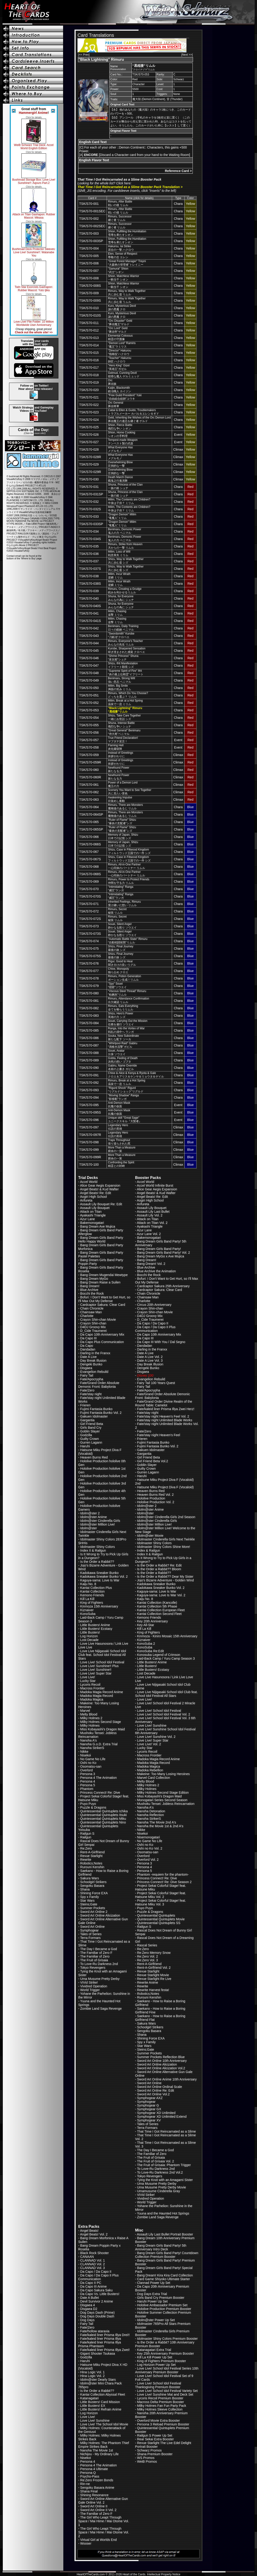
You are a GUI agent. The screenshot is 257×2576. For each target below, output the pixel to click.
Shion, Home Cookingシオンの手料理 (121, 434)
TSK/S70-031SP (91, 494)
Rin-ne (85, 2484)
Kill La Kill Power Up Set (154, 2357)
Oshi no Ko (88, 1763)
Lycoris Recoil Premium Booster (160, 2398)
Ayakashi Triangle (93, 1215)
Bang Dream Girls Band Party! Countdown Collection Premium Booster (166, 2255)
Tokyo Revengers (92, 1967)
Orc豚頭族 (112, 382)
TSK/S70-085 (89, 1030)
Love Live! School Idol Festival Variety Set (167, 2391)
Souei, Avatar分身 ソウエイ (116, 1052)
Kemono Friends (92, 1595)
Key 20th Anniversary (152, 1621)
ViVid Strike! (89, 1982)
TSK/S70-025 (89, 427)
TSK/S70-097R (90, 1135)
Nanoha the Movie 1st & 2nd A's (160, 1826)
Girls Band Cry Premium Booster (160, 2297)
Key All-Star (145, 1625)
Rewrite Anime (147, 1982)
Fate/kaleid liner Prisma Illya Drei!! (105, 2335)
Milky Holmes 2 (91, 1718)
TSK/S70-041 (89, 613)
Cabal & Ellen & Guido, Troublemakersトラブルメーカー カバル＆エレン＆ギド (133, 412)
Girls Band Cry (90, 1427)
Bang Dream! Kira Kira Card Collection (165, 2275)
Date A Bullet (89, 2297)
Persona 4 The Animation (98, 1777)
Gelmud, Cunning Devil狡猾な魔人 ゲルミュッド (123, 374)
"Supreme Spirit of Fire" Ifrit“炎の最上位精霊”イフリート (125, 672)
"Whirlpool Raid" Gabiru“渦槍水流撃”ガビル (122, 1045)
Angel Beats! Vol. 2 (94, 2234)
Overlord (86, 1770)
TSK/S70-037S (90, 569)
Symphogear (89, 1930)
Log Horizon (89, 1636)
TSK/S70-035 (89, 546)
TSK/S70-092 (89, 1082)
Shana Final (89, 2491)
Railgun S (87, 1833)
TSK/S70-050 (89, 688)
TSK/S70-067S (90, 859)
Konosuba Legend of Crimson (158, 1655)
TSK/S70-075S (90, 956)
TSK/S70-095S (90, 1112)
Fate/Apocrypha (91, 1379)
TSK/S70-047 (89, 665)
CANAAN (87, 2257)
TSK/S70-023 (89, 412)
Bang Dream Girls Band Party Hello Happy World (100, 1239)
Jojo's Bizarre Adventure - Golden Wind (165, 1580)
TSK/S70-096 (89, 1120)
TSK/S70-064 (89, 807)
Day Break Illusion (93, 1360)
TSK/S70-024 (89, 420)
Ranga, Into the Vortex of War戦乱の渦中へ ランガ (126, 1030)
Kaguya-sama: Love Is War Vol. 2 (161, 1595)
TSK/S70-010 (89, 308)
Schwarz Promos (149, 2450)
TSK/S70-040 (89, 598)
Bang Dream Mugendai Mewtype (104, 1275)
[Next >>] (187, 54)
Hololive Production (151, 1498)
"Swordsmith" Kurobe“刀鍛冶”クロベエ (121, 635)
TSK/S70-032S (90, 509)
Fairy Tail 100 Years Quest (156, 1383)
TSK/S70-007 (89, 271)
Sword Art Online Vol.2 (153, 2094)
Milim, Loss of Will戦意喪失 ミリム (119, 553)
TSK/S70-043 (89, 636)
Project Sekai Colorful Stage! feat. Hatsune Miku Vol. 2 (160, 1895)
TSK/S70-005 (89, 256)
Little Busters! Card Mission (100, 2402)
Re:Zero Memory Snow (154, 1953)
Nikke (84, 1751)
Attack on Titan (91, 1211)
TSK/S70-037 (89, 561)
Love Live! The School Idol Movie (104, 2424)
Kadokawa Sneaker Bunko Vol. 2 (104, 1576)
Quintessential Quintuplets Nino (103, 1822)
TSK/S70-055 (89, 725)
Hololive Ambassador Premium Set (162, 2305)
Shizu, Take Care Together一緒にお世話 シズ (124, 717)
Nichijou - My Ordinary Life (99, 2454)
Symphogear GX (149, 2109)
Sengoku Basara (92, 1885)
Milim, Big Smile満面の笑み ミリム (119, 687)
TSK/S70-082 (89, 1008)
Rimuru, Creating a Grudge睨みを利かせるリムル (125, 590)
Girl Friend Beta (91, 1424)
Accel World (88, 1182)
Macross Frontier (92, 1688)
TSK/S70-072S (90, 919)
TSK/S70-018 (89, 375)
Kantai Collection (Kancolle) (157, 1602)
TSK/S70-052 (89, 703)
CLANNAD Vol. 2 (92, 2264)
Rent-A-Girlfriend (92, 1852)
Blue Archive (89, 1290)
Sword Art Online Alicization (100, 1915)
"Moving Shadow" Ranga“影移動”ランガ (123, 1097)
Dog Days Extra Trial (152, 2294)
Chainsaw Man (91, 1312)
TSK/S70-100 (89, 1164)
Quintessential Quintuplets (156, 1915)
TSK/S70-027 (89, 442)
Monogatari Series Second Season (162, 1800)
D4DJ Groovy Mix (93, 1327)
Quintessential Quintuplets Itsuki (103, 1815)
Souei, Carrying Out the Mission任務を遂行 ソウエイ (127, 1022)
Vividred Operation (93, 1986)
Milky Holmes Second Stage (100, 1722)
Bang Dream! (89, 1286)
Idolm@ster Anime (93, 1517)
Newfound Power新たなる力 (118, 769)
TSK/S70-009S (90, 300)
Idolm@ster (88, 1528)
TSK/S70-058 (89, 747)
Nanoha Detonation (151, 1811)
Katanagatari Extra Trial (154, 2350)
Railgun (85, 1837)
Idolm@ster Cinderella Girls (100, 1521)
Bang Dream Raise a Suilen (100, 1282)
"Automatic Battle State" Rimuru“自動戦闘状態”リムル (127, 940)
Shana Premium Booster (155, 2454)
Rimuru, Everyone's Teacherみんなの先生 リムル (125, 642)
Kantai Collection (92, 1591)
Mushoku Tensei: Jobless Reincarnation (97, 1735)
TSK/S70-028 (89, 449)
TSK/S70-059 (89, 755)
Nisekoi (85, 1755)
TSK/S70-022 (89, 405)
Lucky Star (88, 1681)
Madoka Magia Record (96, 1696)
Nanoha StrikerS (92, 1748)
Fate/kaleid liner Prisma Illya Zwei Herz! (165, 1409)
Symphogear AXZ (150, 2098)
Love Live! (87, 1677)
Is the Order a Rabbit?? (97, 1561)
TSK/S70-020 (89, 390)
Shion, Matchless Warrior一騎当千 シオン (123, 277)
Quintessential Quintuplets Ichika (104, 1811)
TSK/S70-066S (90, 844)
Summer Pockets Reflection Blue (161, 2057)
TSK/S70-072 (89, 911)
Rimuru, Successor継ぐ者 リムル (120, 218)
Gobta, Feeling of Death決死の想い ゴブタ (123, 1060)
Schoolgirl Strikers (93, 1882)
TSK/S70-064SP (91, 814)
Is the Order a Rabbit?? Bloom (159, 1569)
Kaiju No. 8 (88, 1584)
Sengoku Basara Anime (97, 2487)
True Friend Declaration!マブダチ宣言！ (123, 739)
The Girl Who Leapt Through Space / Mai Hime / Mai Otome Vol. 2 (103, 2532)
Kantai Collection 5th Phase (157, 1606)
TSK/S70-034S (90, 539)
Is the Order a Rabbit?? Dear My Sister (165, 1576)
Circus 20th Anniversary (154, 1305)
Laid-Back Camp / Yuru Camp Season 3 (166, 1658)
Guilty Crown (89, 1439)
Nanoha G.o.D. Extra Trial (99, 1744)
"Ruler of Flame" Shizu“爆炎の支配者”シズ (122, 821)
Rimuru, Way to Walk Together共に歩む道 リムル (127, 292)
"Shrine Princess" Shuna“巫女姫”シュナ (123, 657)
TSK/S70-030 (89, 479)
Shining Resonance (94, 2495)
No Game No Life (92, 1759)
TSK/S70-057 (89, 740)
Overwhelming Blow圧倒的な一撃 (120, 464)
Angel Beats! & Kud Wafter (99, 1189)
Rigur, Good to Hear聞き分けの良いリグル (122, 963)
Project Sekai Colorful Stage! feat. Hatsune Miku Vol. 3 (160, 1902)
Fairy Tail (86, 1375)
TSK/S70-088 (89, 1053)
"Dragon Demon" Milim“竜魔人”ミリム (122, 516)
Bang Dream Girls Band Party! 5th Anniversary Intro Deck (160, 2247)
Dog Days (87, 2320)
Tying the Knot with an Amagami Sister (165, 2180)
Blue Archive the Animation (156, 1271)
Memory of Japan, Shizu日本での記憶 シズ (123, 836)
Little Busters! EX (92, 2405)
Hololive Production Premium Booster (164, 2309)
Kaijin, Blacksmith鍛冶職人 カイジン (119, 389)
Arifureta (86, 1200)
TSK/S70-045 (89, 650)
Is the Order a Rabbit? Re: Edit (159, 1565)
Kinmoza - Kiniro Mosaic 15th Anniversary (167, 1636)
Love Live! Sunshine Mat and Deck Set (165, 2394)
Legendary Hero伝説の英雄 (118, 1127)
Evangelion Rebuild (94, 1372)
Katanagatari (89, 2398)
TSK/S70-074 (89, 941)
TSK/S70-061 (89, 785)
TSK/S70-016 (89, 360)
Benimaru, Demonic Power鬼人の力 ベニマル (124, 531)
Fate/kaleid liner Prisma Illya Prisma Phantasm (99, 2344)
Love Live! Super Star (96, 1673)
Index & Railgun (148, 1550)
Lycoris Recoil (90, 1684)
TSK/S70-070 (89, 889)
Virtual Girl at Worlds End (98, 2540)
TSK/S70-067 (89, 852)
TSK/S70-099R (90, 1157)
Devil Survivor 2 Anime (96, 2301)
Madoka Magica (91, 1699)
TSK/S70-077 (89, 971)
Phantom (86, 1789)
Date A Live (88, 1357)
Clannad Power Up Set (153, 2283)
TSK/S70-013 (89, 338)
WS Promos (146, 2458)
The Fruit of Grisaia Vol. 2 (155, 2161)
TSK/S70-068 (89, 866)
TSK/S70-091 (89, 1075)
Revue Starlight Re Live (154, 1979)
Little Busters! (90, 1632)
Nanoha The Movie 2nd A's (156, 1822)
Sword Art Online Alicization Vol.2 (161, 2068)
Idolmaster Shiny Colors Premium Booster (167, 2338)
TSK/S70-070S (90, 896)
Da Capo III (88, 1338)
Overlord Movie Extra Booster (158, 2420)
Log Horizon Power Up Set (156, 2365)
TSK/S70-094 (89, 1097)
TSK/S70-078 (89, 978)
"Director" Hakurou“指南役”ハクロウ (119, 352)
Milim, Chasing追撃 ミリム (117, 613)
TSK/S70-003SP (91, 241)
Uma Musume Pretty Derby (100, 1979)
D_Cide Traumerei (93, 1331)
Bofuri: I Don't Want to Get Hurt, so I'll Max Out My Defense (104, 1299)
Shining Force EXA (94, 1893)
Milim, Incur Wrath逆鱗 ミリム (119, 575)
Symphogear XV (149, 2120)
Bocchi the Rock (92, 1293)
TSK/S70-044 (89, 643)
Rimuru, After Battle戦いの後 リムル (120, 203)
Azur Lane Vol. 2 (149, 1234)
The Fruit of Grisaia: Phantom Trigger (164, 2165)
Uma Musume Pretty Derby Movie (161, 2187)
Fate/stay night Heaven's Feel (158, 1435)
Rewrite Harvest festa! (153, 1990)
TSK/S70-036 (89, 554)
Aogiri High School (93, 1197)
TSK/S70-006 (89, 263)
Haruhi (85, 1446)
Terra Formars (90, 1938)
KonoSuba (87, 1614)
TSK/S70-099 (89, 1149)
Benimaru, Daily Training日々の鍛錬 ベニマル (123, 628)
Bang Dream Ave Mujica (97, 1226)
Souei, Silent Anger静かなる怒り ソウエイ (122, 925)
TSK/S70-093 (89, 1090)
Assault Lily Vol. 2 (149, 1215)
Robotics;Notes (91, 1863)
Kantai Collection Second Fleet (159, 1614)
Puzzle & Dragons (93, 1807)
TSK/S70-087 (89, 1045)
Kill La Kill (87, 1599)
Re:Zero (86, 1848)
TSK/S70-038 (89, 576)
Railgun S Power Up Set (154, 2435)
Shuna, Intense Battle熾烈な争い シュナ (121, 724)
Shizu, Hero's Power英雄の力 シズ (120, 1015)
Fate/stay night (91, 1394)
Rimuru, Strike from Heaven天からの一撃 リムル (125, 546)
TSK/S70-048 (89, 673)
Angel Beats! (89, 2230)
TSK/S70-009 (89, 293)
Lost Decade (89, 1640)
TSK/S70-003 (89, 233)
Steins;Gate (88, 1904)
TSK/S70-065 (89, 822)
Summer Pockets (92, 1908)
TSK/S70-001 (89, 204)
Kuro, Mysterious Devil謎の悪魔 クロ (122, 307)
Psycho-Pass (89, 2476)
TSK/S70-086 (89, 1038)
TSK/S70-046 (89, 658)
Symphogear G (148, 2105)
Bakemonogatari (92, 1223)
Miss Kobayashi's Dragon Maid (102, 1729)
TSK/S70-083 (89, 1015)
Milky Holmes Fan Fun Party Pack (161, 2405)
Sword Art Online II (94, 2506)
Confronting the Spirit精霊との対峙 (121, 1164)
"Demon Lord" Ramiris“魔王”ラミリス (122, 344)
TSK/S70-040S (90, 606)
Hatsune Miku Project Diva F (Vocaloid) (165, 1487)
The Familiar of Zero (94, 1956)
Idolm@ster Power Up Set (156, 2320)
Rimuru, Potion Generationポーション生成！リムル (124, 978)
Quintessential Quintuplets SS (158, 1923)
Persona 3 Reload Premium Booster (163, 2424)
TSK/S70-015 (89, 352)
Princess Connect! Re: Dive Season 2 (164, 1882)
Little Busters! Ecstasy (96, 1629)
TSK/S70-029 (89, 464)
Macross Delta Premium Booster (160, 2402)
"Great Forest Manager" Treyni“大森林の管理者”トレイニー (127, 263)
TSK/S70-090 (89, 1068)
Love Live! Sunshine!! (96, 1669)
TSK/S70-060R (90, 777)
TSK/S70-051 (89, 695)
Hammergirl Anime (33, 113)
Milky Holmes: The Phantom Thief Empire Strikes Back (103, 2444)
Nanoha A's (88, 1740)
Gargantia (87, 1420)
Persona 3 (87, 1774)
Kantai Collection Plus (96, 1588)
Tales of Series (90, 1934)
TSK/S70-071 (89, 904)
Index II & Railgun (93, 1550)
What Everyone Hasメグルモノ (120, 449)
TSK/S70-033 (89, 516)
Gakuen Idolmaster (94, 1416)
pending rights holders (43, 542)
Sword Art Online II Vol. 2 (98, 2510)
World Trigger (90, 1990)
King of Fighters (91, 1602)
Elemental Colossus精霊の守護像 (120, 337)
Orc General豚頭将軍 (115, 404)
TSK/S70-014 (89, 345)
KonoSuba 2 (146, 1643)
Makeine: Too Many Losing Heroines (163, 1774)
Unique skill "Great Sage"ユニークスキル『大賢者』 (125, 1119)
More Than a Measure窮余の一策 (121, 1149)
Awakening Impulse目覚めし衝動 (120, 799)
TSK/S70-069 (89, 881)
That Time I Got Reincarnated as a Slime (166, 2131)
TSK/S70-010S (90, 315)
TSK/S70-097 (89, 1127)
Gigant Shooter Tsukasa (97, 2353)
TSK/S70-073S (90, 933)
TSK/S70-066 (89, 837)
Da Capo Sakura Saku (96, 2290)
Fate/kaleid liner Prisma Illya (100, 2338)
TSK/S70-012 (89, 330)
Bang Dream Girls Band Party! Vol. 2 (163, 1252)
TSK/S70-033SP (91, 524)
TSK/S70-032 (89, 501)
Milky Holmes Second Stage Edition (163, 1792)
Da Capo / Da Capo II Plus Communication (155, 1329)
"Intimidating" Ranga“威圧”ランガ (120, 888)
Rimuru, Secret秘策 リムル (117, 911)
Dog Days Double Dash (97, 2316)
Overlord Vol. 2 (148, 1859)
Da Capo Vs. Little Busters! (99, 2294)
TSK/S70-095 (89, 1105)
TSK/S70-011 (89, 323)
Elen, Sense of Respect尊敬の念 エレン (122, 255)
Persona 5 (87, 1785)
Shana (85, 1889)
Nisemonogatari (148, 1837)
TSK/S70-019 (89, 382)
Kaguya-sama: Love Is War (99, 1580)
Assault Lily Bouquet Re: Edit (101, 1204)
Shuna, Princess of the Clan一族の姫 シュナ (125, 486)
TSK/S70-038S (90, 583)
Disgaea (86, 1368)
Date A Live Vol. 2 (150, 1357)
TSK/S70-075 (89, 948)
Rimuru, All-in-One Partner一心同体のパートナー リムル (126, 866)
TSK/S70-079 (89, 986)
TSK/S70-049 (89, 680)
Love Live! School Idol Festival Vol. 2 (163, 1714)
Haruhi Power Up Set (152, 2301)
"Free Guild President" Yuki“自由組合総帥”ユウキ (125, 397)
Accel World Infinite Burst (155, 1185)
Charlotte (87, 1316)
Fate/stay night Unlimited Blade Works (164, 1420)
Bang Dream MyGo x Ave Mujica (160, 1256)
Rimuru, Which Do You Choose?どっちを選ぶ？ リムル (128, 695)
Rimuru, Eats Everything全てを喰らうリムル (123, 1007)
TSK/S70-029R (90, 472)
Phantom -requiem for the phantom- (163, 1874)
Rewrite (85, 1859)
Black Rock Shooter (94, 2253)
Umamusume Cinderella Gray (158, 2191)
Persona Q (88, 2473)
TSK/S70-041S (90, 621)
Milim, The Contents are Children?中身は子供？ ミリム (129, 501)
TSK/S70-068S (90, 874)
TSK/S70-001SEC (92, 211)
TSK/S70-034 (89, 531)
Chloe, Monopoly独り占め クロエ (118, 970)
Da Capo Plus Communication (102, 1342)
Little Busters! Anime (95, 1625)
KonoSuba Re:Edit (150, 1651)
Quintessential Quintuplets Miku (103, 1818)
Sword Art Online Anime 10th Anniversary (167, 2079)
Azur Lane (87, 1219)
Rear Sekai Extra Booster (155, 2439)
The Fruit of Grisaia (94, 1960)
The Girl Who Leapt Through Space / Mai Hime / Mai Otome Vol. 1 (103, 2521)
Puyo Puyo (88, 1804)
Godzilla (86, 1435)
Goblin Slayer (90, 1431)
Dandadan (87, 1349)
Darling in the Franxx (95, 1353)
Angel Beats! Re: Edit (95, 1193)
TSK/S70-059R (90, 762)
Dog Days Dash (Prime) (97, 2312)
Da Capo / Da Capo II (152, 1323)
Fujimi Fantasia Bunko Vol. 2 (101, 1413)
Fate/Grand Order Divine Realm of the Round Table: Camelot (163, 1403)
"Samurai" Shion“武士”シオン (118, 270)
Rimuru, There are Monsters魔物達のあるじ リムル (125, 806)
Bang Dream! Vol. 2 (151, 1264)
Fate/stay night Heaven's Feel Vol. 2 (163, 1416)
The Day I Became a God (98, 1949)
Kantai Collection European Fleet (161, 1610)
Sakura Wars (89, 1878)
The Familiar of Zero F (96, 1953)
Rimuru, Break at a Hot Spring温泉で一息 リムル (126, 1082)
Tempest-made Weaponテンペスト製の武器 (123, 441)
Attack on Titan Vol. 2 (152, 1223)
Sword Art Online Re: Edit (155, 2090)
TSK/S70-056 (89, 732)
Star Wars (87, 1900)
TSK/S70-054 (89, 717)
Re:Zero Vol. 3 (147, 1960)
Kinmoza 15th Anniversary (99, 1606)
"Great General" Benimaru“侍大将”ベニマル (124, 732)
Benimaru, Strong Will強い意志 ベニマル (121, 680)
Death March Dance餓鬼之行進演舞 (120, 479)
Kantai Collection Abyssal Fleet (102, 2394)
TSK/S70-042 (89, 628)
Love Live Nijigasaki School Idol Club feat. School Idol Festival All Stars (102, 1654)
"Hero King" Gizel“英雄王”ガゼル (119, 367)
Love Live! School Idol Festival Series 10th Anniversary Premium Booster (166, 2370)
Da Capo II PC (90, 2283)
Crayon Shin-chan (93, 1323)
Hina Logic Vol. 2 (92, 2376)
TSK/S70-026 (89, 434)
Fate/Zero (87, 1390)
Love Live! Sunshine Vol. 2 (156, 1737)
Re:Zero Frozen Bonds (96, 2480)
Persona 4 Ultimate (94, 2469)
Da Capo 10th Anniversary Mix (102, 1334)
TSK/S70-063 (89, 799)
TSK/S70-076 (89, 963)
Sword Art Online (92, 1926)
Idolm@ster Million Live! (97, 1524)
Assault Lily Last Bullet (153, 1211)
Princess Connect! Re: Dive (100, 1792)
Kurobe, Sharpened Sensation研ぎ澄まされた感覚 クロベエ (126, 650)
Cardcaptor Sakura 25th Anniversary (163, 1286)
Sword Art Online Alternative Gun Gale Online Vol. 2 (103, 2500)
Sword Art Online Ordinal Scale (159, 2087)
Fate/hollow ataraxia (94, 2331)
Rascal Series (147, 1945)
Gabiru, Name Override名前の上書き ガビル (122, 1067)
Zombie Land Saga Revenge (101, 2008)
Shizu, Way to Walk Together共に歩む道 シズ (126, 560)
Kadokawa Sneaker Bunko (99, 1573)
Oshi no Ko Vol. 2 (149, 1848)
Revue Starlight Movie (153, 1975)
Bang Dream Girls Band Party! (159, 1249)
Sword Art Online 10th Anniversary (162, 2061)
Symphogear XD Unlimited (156, 2113)
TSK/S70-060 (89, 770)
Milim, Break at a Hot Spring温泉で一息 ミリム (125, 702)
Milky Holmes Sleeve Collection (160, 2409)
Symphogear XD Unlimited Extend (161, 2116)
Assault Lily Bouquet (95, 1208)
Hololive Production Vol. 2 (155, 1502)
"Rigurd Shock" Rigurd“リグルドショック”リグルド (125, 1089)
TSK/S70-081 (89, 1001)
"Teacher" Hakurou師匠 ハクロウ (119, 359)
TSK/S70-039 (89, 591)
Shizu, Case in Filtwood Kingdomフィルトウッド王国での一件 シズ (129, 851)
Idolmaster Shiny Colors (97, 1547)
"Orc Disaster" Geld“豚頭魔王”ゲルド (120, 322)
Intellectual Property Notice (163, 2574)
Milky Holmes (90, 1725)
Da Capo (86, 1345)
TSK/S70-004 (89, 248)
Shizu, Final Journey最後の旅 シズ (120, 948)
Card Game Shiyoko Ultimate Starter (163, 2279)
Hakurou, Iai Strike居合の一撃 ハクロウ (121, 248)
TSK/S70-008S (90, 285)
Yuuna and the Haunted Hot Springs (163, 2213)
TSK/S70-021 (89, 397)
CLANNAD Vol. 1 (92, 2260)
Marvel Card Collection (153, 1777)
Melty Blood (88, 1714)
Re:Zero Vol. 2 (147, 1956)
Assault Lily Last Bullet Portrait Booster (165, 2234)
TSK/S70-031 (89, 487)
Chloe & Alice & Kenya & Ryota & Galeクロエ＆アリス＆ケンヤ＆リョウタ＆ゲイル (136, 1074)
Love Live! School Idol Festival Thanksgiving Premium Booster (158, 2385)
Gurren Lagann (91, 1442)
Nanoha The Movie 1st (96, 2450)
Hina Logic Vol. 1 (92, 2372)
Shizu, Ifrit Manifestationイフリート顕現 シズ (123, 665)
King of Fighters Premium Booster (161, 2361)
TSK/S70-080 (89, 993)
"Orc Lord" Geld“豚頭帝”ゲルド (118, 330)
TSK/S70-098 (89, 1142)
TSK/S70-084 (89, 1023)
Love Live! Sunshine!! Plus (99, 1666)
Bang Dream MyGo (94, 1278)
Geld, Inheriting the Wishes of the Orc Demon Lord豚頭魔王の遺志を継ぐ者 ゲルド (139, 419)
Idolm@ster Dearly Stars (98, 2379)
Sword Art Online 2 (94, 1912)
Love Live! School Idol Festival (102, 1662)
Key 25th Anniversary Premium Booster (165, 2353)
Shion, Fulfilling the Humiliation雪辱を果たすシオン (127, 233)
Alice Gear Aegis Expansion (100, 1185)
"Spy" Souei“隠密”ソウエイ (117, 985)
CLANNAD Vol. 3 (92, 2268)
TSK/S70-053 (89, 710)
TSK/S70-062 (89, 792)
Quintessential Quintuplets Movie (161, 1919)
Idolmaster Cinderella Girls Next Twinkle (166, 1539)
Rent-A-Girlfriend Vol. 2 (154, 1967)
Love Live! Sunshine (151, 1725)
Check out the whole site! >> (34, 332)
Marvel (85, 1710)
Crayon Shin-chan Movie (98, 1319)
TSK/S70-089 (89, 1060)
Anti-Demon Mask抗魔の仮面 (119, 1104)
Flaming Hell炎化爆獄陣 (116, 747)
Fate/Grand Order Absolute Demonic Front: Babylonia (98, 1384)
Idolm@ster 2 (90, 1513)
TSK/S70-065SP (91, 829)
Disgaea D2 (88, 2309)
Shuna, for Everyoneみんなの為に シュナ (121, 598)
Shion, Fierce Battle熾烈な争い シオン (120, 426)
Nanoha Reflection (150, 1815)
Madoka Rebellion (150, 1770)
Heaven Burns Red (94, 1457)
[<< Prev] (84, 54)
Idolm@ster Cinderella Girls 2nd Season (166, 1517)
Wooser (85, 2543)
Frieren (85, 1405)
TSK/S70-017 (89, 367)
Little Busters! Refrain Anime (101, 2409)
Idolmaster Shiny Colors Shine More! (163, 1547)
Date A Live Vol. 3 (150, 1360)
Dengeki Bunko (91, 1364)
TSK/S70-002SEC (92, 226)
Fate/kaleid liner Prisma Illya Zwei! (105, 2350)
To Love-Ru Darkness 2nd (99, 1964)
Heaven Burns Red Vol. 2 (155, 1494)
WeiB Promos (147, 2461)
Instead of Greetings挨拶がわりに (120, 754)
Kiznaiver (87, 1610)
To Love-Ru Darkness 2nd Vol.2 (160, 2172)
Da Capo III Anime (93, 2286)
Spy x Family (89, 1897)
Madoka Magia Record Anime (101, 1692)
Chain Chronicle (92, 1308)
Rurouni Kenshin (92, 1867)
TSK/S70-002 (89, 218)
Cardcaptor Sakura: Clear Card (102, 1305)
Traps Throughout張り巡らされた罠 (119, 1141)
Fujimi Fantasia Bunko (96, 1409)
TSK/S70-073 (89, 926)
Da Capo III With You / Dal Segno (161, 1342)
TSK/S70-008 (89, 278)
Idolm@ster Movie (150, 1535)
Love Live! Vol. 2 (149, 1744)
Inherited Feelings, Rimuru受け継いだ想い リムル (124, 903)
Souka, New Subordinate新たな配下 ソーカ (123, 1037)
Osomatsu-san (90, 1766)
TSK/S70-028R (90, 457)
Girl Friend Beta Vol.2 (152, 1461)
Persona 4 (87, 1781)
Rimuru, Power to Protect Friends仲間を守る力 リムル (128, 881)
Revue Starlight (91, 1856)
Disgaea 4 (87, 2305)
